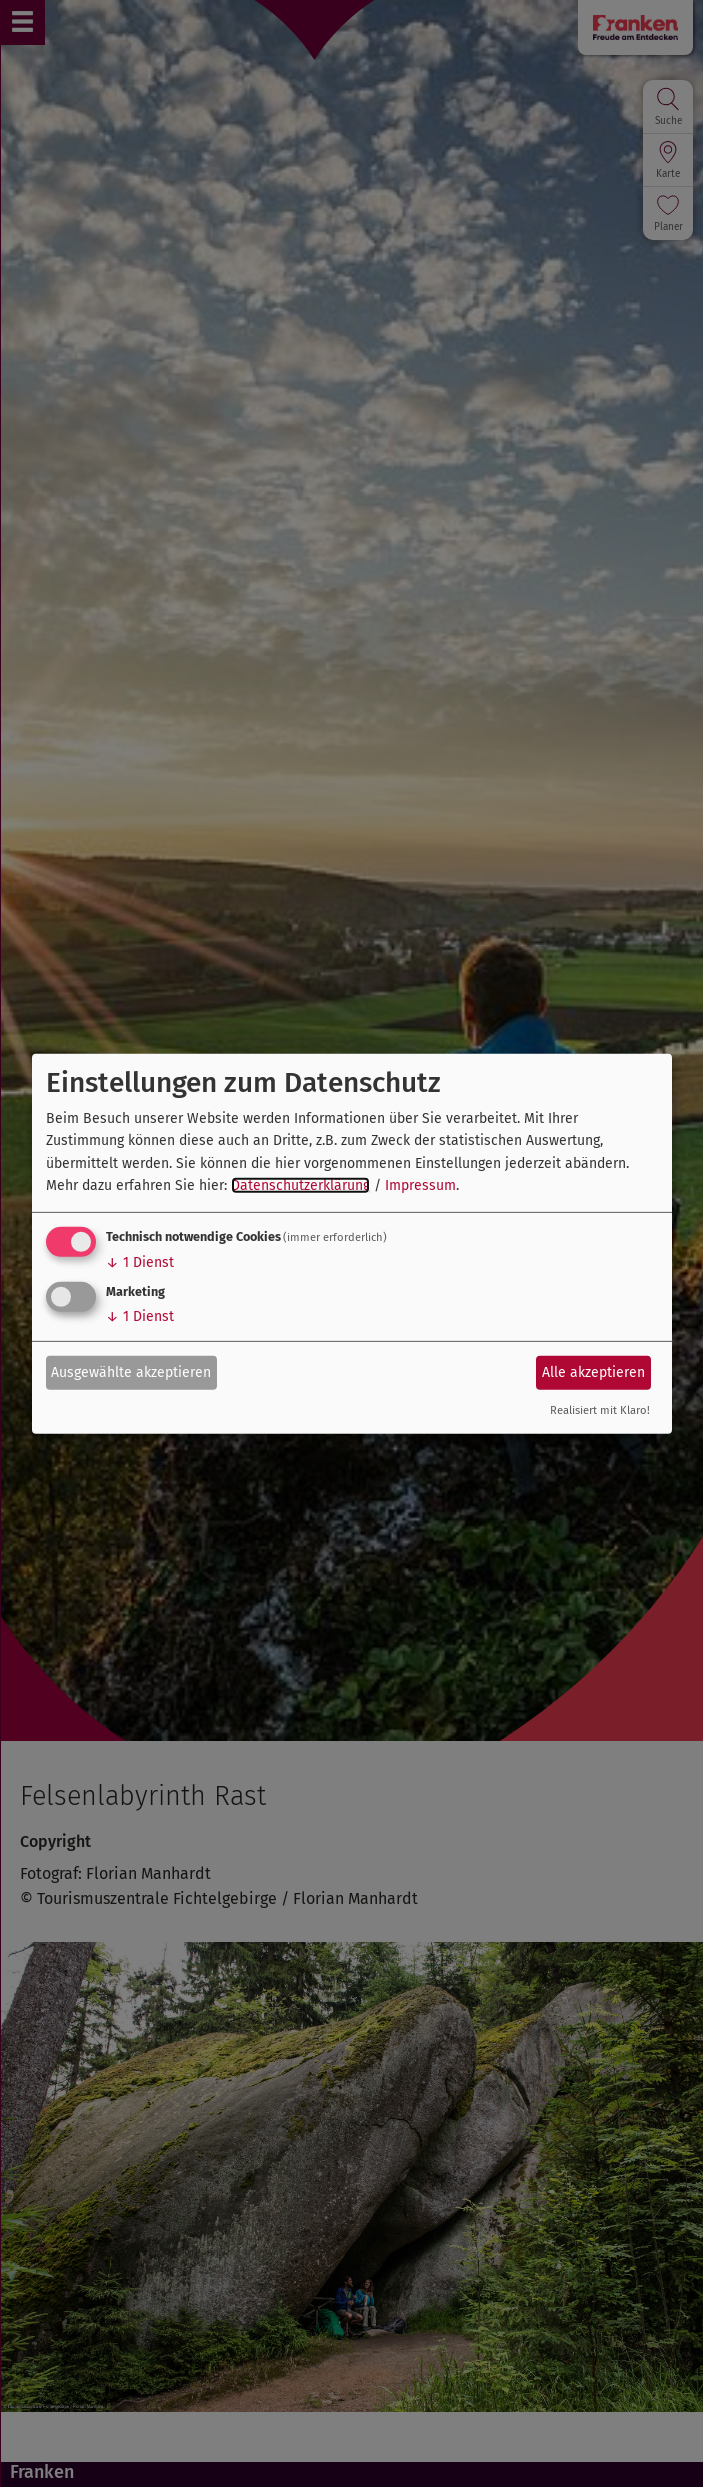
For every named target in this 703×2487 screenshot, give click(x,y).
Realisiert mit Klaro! (600, 1410)
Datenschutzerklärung (300, 1185)
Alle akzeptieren (593, 1372)
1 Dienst (140, 1262)
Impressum (420, 1185)
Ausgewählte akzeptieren (131, 1372)
